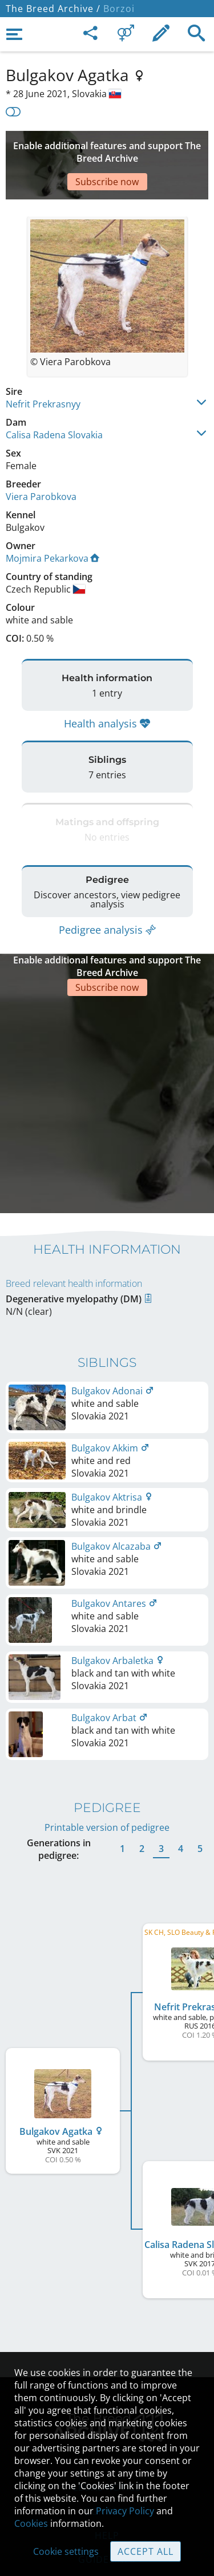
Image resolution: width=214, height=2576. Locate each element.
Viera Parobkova (41, 462)
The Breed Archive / (53, 8)
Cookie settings (66, 2551)
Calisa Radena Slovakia (54, 400)
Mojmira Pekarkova (52, 524)
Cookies (31, 2523)
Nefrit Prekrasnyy (43, 369)
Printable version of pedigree (107, 1739)
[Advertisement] (107, 148)
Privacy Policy (125, 2511)
